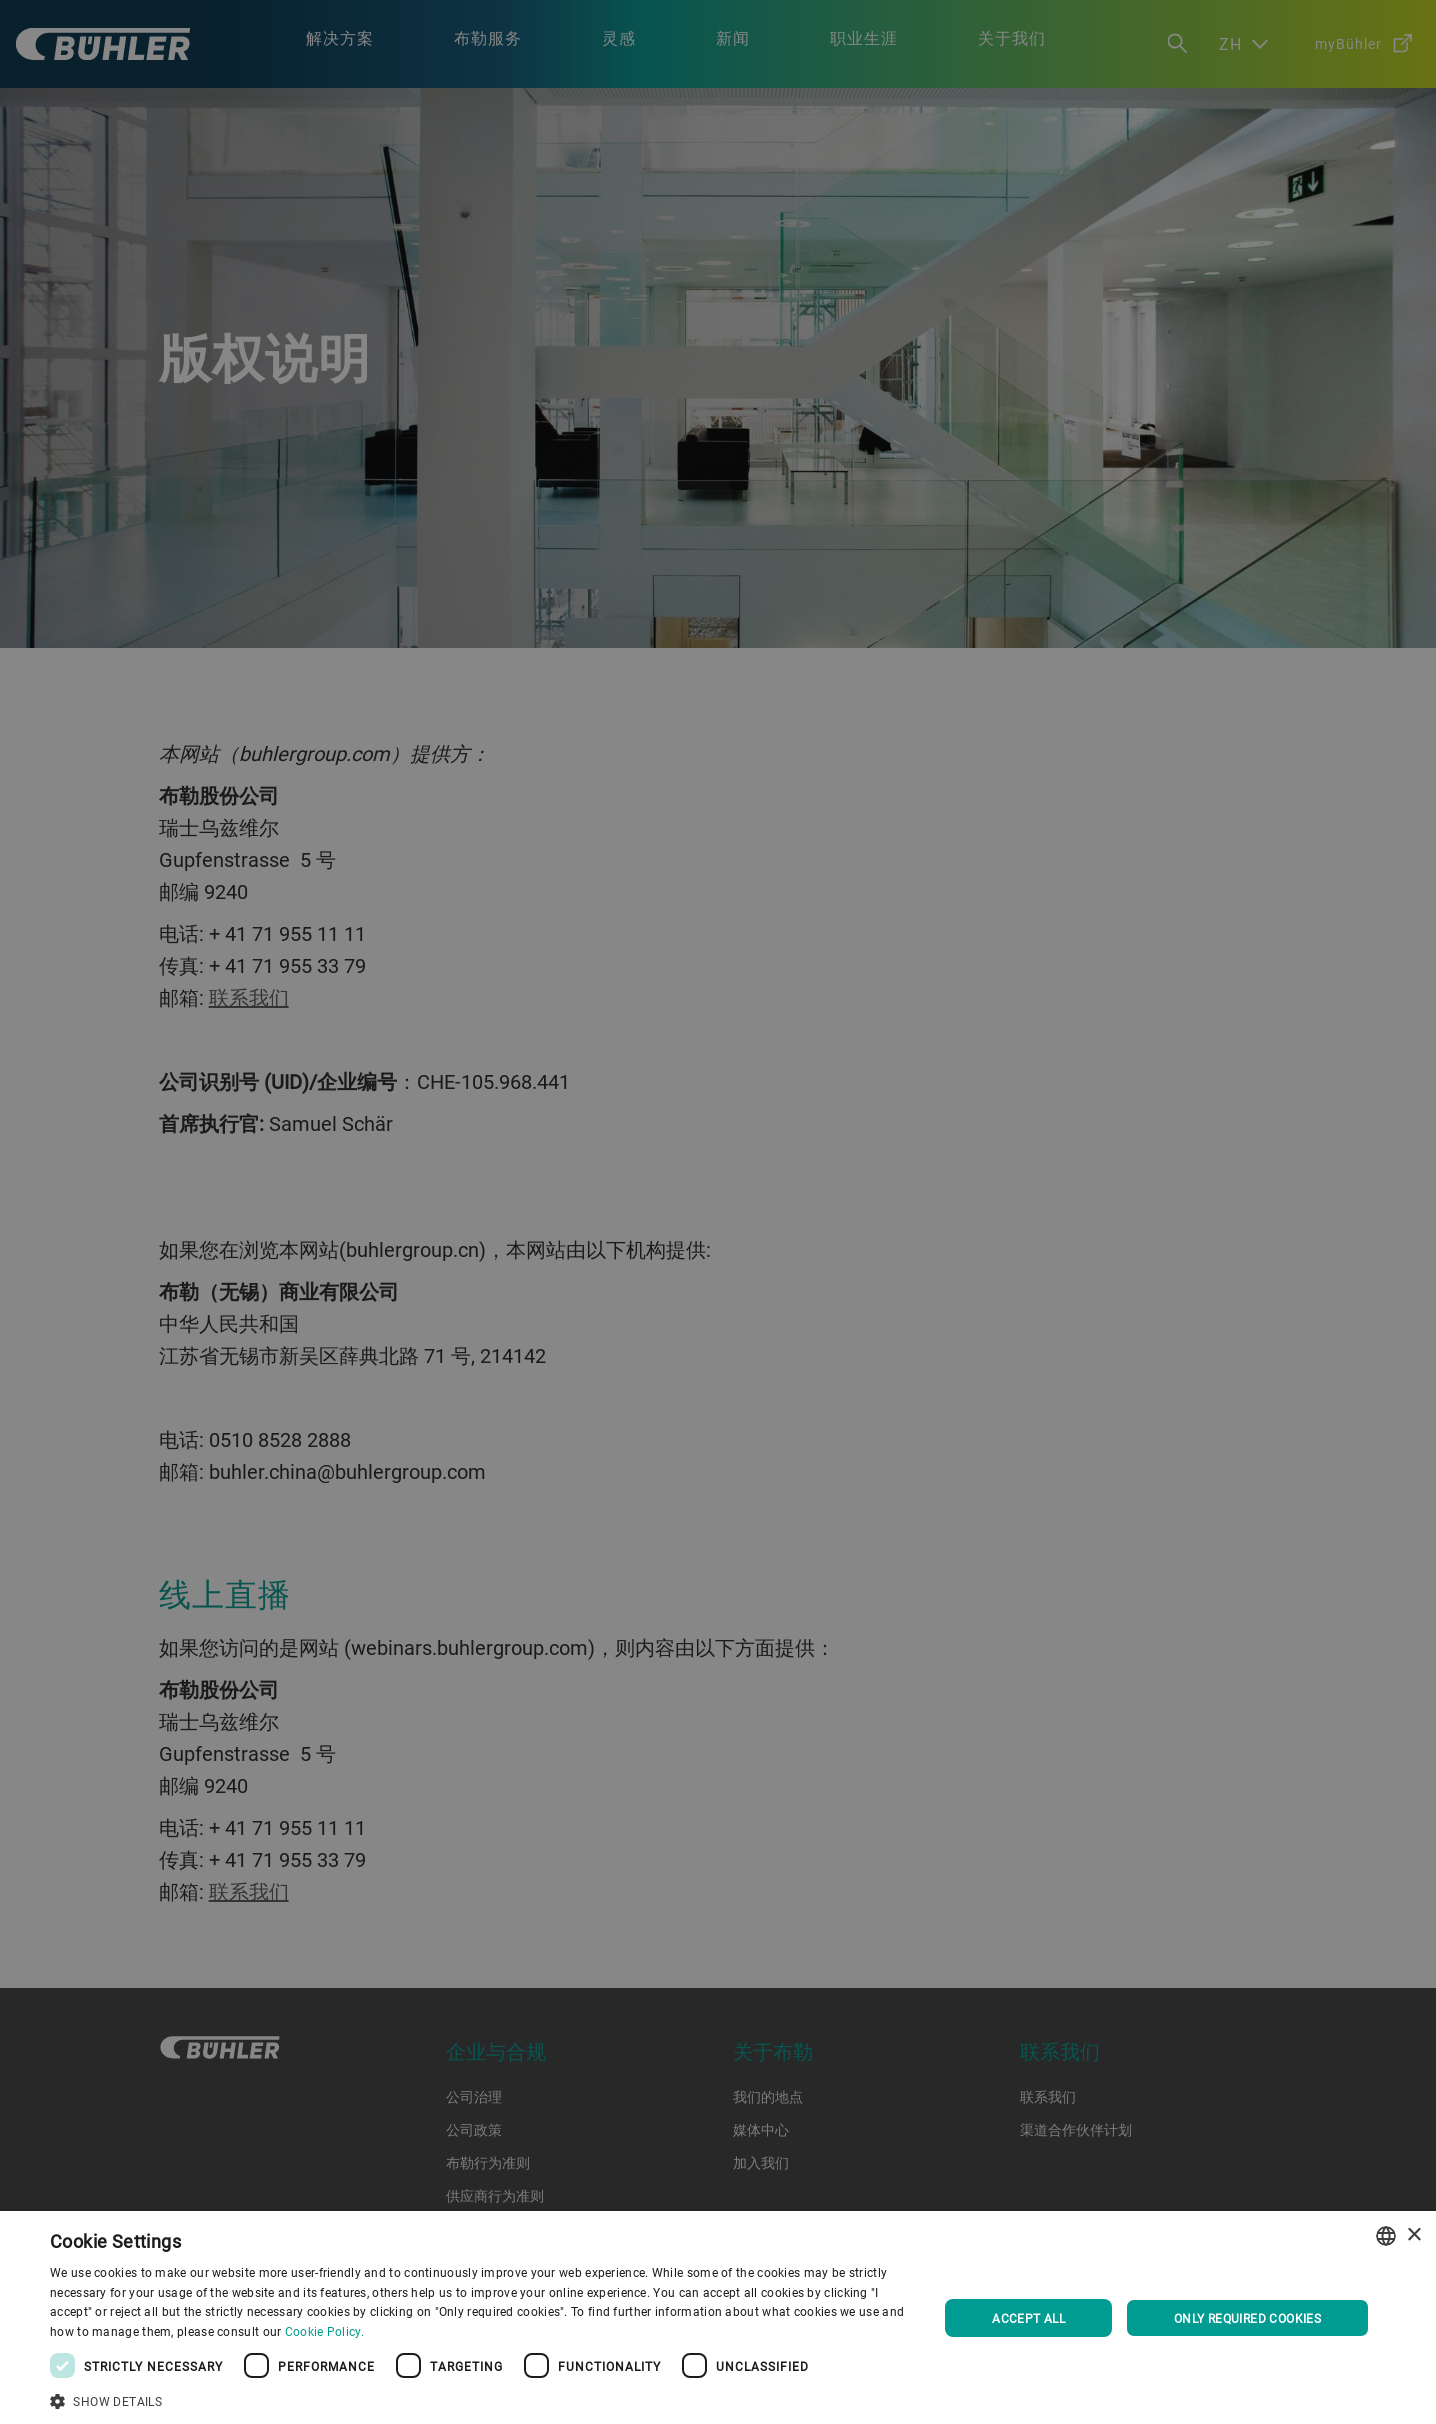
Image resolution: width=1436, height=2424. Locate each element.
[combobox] (1386, 2236)
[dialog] (718, 2317)
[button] (481, 2399)
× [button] (1413, 2235)
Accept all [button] (1028, 2318)
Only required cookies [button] (1247, 2318)
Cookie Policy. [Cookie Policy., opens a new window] (324, 2331)
